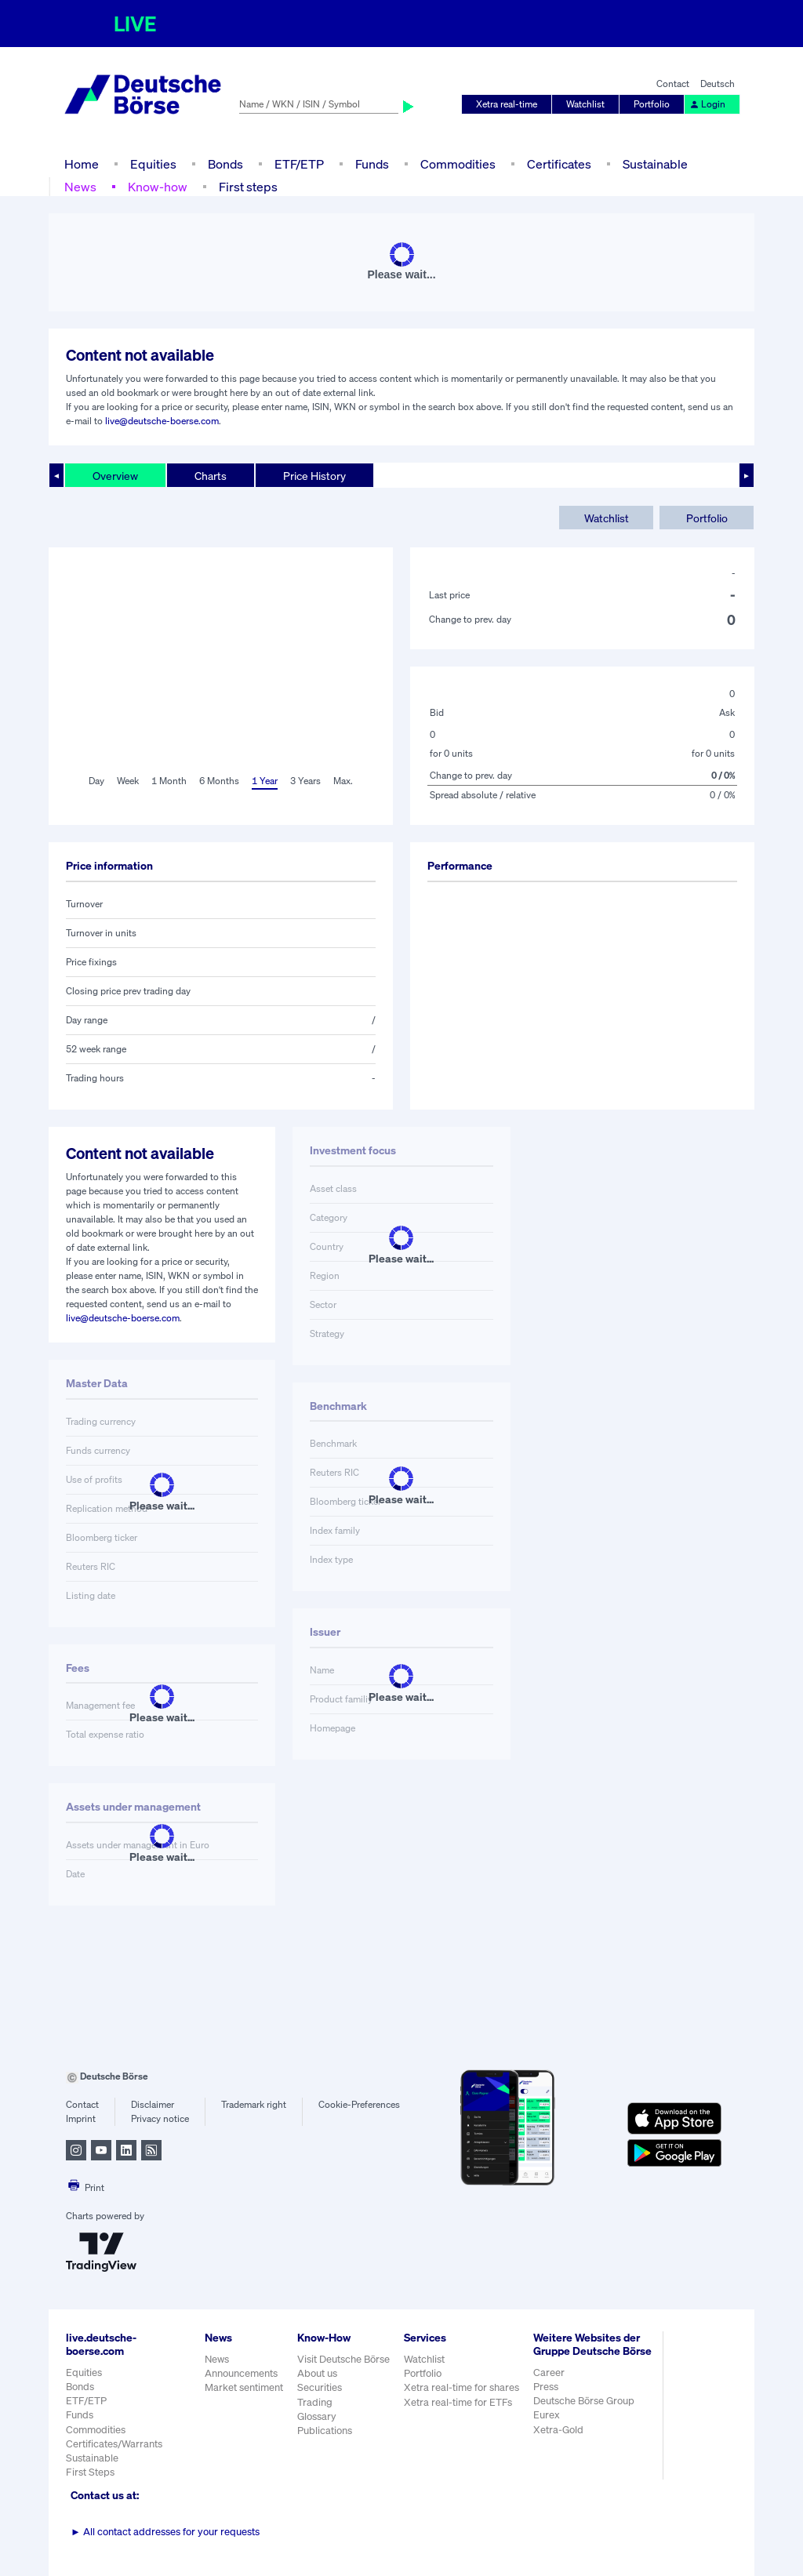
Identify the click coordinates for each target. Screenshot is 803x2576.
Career (549, 2372)
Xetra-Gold (558, 2429)
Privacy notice (160, 2118)
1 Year (265, 781)
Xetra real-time (506, 104)
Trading (314, 2402)
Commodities (458, 164)
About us (317, 2373)
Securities (319, 2387)
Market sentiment (244, 2387)
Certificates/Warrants (114, 2444)
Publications (324, 2430)
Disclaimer (152, 2104)
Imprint (81, 2118)
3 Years (305, 781)
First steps (248, 186)
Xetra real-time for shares (461, 2387)
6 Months (219, 781)
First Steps (90, 2472)
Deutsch (717, 83)
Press (545, 2386)
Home (81, 164)
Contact (672, 83)
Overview (115, 475)
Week (128, 781)
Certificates (559, 164)
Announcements (241, 2373)
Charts (210, 475)
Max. (343, 781)
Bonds (225, 164)
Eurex (546, 2415)
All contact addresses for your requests (165, 2531)
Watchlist (585, 104)
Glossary (316, 2416)
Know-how (157, 186)
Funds (372, 164)
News (80, 186)
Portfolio (652, 104)
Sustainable (655, 164)
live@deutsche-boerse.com (162, 421)
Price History (314, 475)
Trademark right (253, 2104)
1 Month (169, 781)
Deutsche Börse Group (583, 2400)
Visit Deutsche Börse (343, 2359)
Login (707, 104)
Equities (153, 164)
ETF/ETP (299, 164)
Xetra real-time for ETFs (458, 2402)
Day (96, 781)
